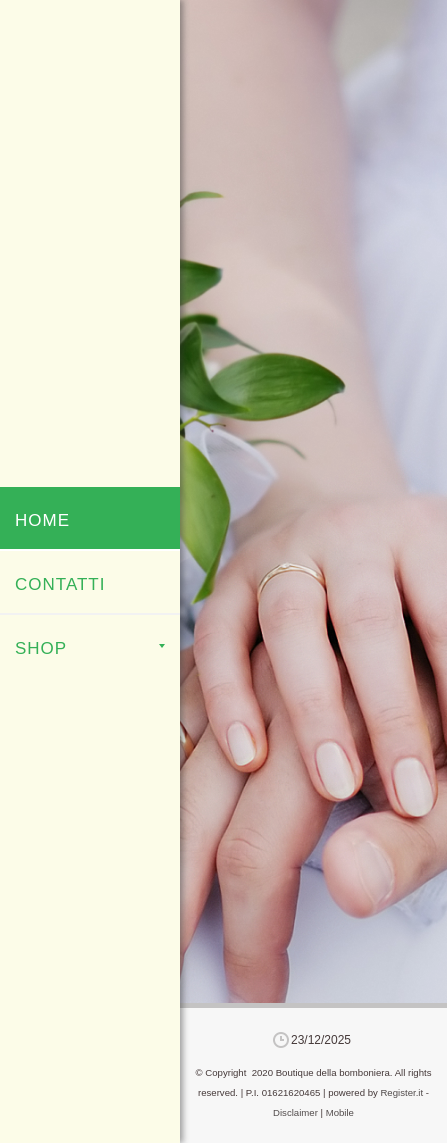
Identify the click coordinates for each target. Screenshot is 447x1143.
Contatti (60, 584)
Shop (90, 648)
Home (42, 520)
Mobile (340, 1112)
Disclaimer (295, 1112)
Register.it (401, 1092)
